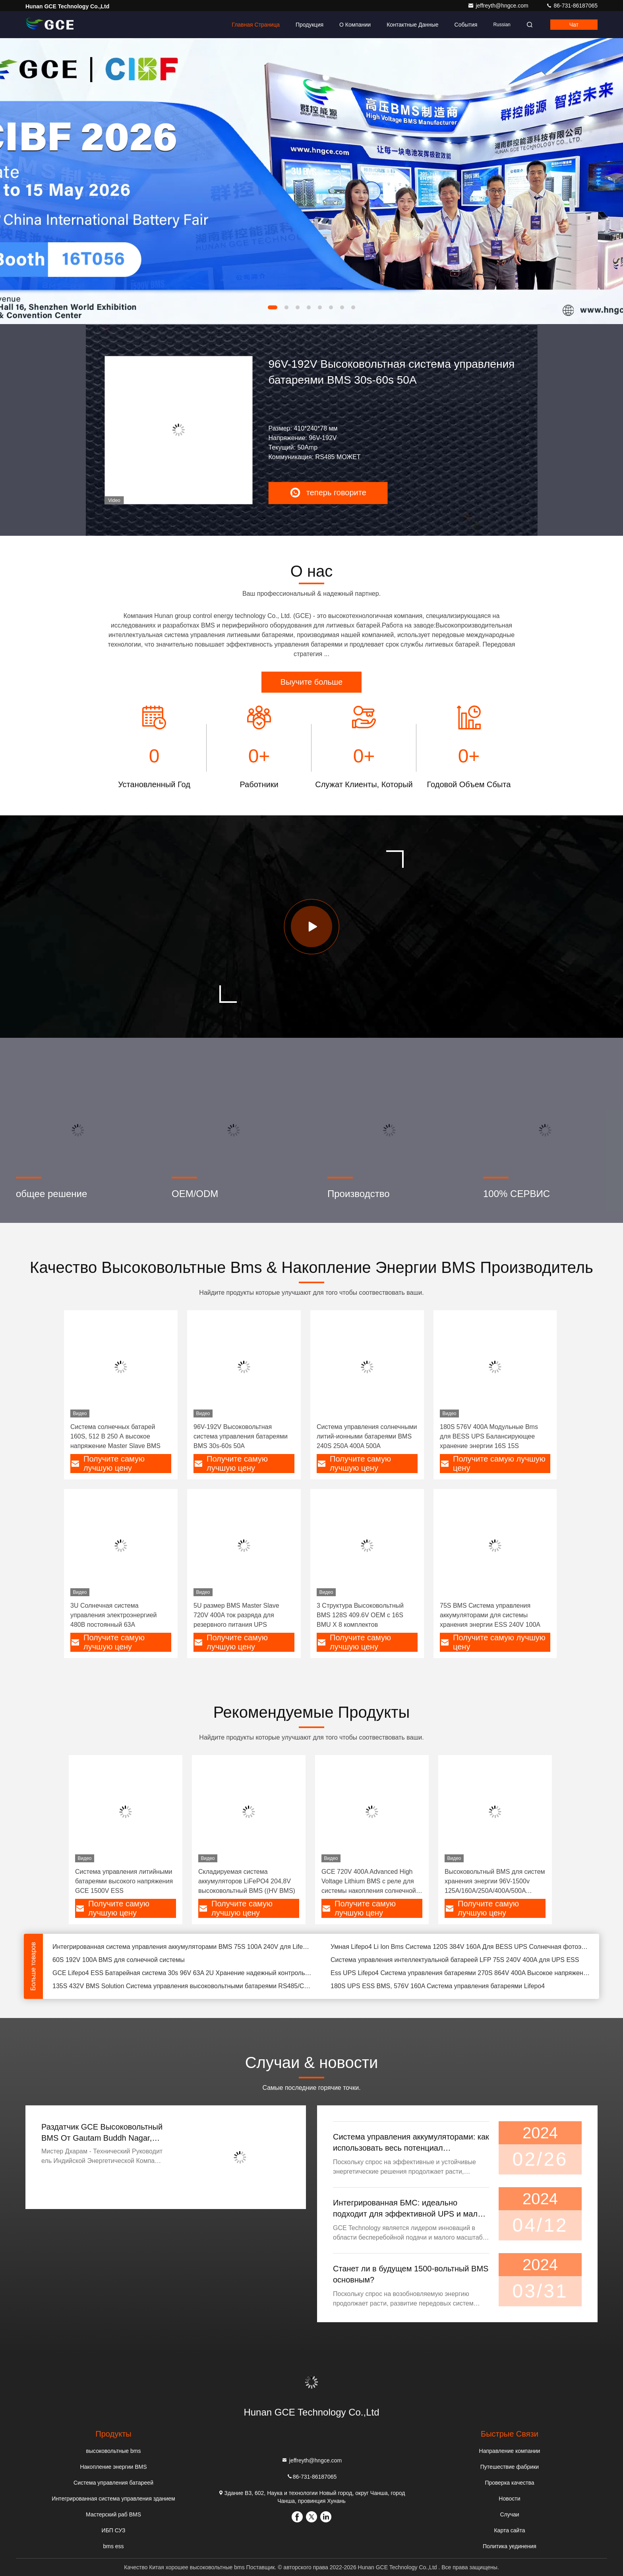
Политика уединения (509, 2546)
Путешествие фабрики (509, 2467)
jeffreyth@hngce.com (499, 5)
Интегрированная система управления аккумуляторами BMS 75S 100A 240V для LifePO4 (182, 1946)
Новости (509, 2498)
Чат (573, 24)
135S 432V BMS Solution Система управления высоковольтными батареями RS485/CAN (182, 1986)
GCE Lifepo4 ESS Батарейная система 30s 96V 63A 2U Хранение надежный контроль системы (182, 1973)
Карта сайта (509, 2530)
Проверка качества (509, 2482)
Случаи (509, 2514)
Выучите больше (311, 682)
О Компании (355, 24)
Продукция (309, 24)
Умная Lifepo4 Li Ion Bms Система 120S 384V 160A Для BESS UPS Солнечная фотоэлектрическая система (460, 1946)
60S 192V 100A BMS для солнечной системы (118, 1959)
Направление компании (509, 2451)
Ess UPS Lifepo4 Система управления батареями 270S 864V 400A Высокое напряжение (460, 1973)
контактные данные (412, 24)
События (466, 24)
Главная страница (256, 24)
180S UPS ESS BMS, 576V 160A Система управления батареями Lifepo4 (438, 1986)
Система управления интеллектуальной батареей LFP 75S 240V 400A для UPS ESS (455, 1959)
